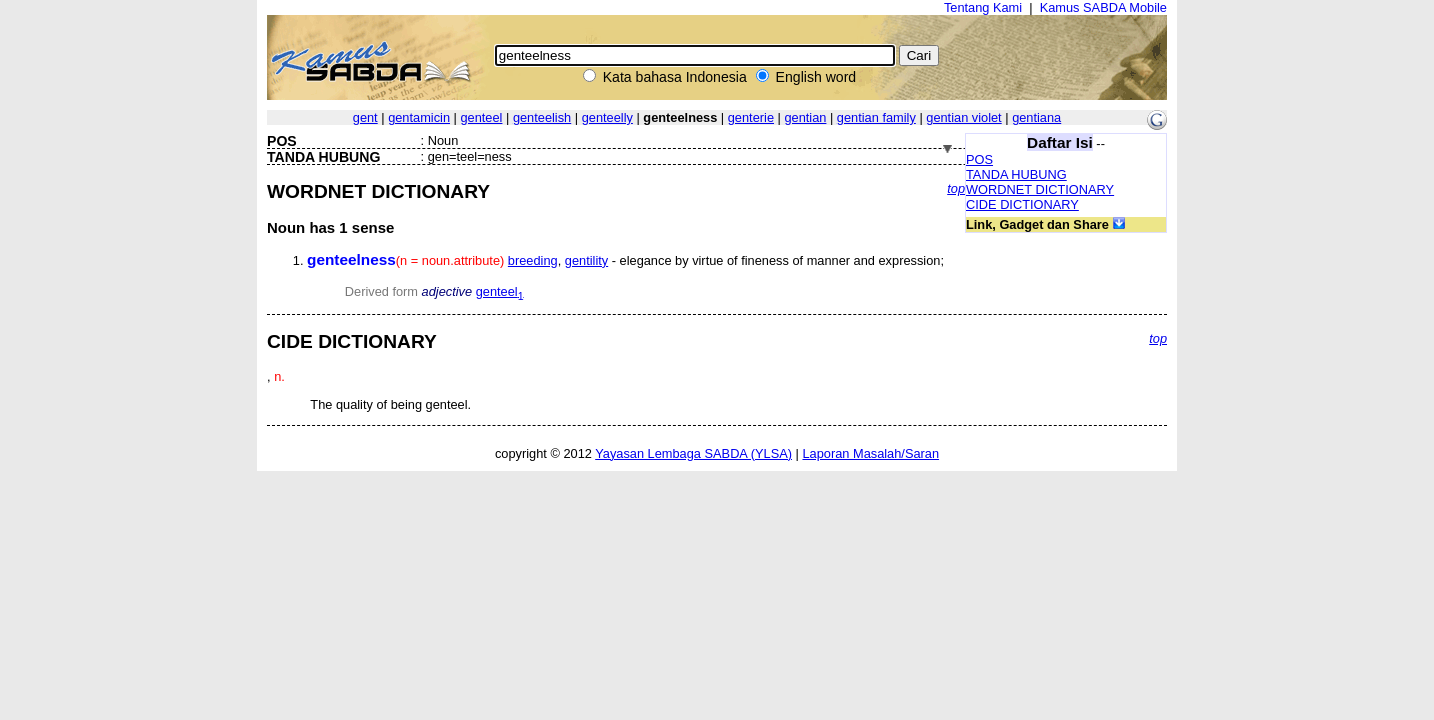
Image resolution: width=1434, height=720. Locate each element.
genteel (481, 117)
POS (979, 159)
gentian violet (963, 117)
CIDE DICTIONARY (1022, 204)
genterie (751, 117)
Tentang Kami (983, 7)
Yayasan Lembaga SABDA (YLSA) (693, 453)
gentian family (876, 117)
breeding (533, 260)
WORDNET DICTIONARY (1040, 189)
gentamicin (419, 117)
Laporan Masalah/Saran (870, 453)
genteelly (607, 117)
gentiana (1036, 117)
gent (365, 117)
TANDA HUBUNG (1016, 174)
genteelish (542, 117)
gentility (586, 260)
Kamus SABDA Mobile (1103, 7)
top (956, 188)
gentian (805, 117)
